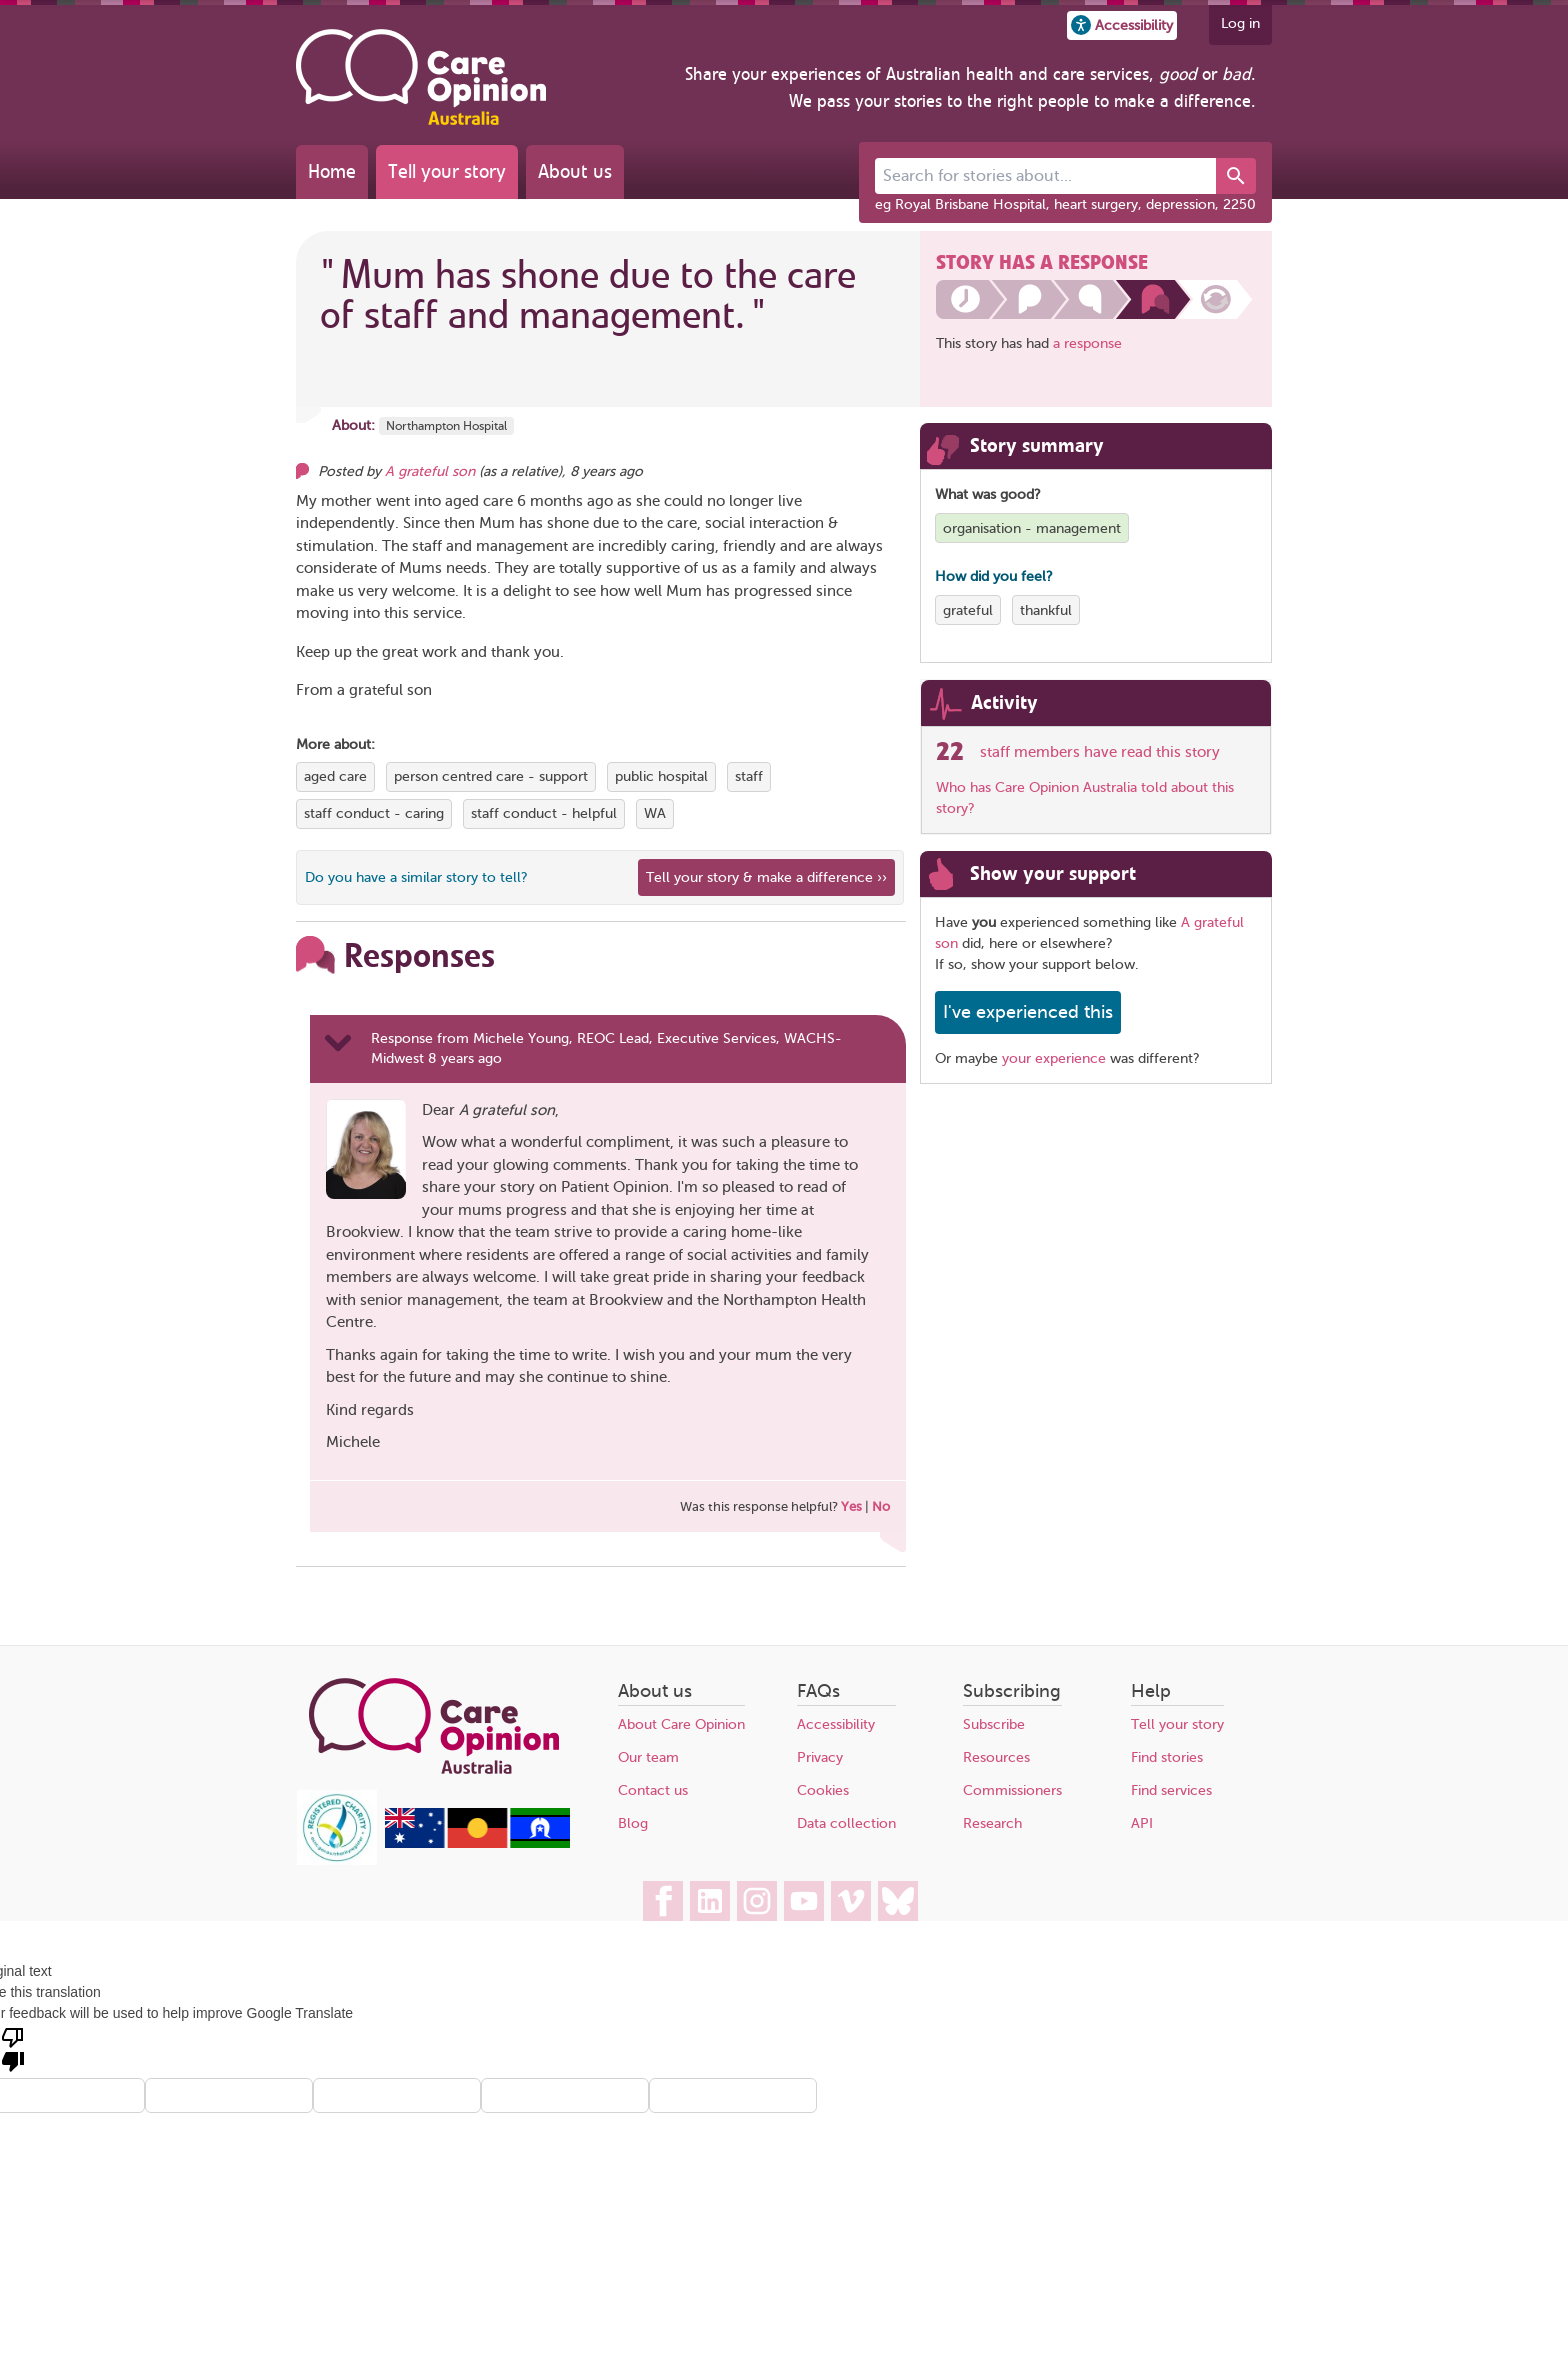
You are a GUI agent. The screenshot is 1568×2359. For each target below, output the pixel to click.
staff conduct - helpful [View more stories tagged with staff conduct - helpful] (544, 813)
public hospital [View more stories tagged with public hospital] (661, 776)
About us (575, 171)
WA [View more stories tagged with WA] (655, 813)
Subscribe (994, 1724)
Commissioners (1012, 1790)
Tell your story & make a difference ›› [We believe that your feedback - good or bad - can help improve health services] (766, 877)
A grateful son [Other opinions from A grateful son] (430, 471)
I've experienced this (1028, 1012)
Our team (648, 1757)
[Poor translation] (13, 2048)
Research (992, 1823)
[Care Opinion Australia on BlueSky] (898, 1901)
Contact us (653, 1790)
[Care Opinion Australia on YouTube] (804, 1901)
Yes (851, 1506)
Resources (996, 1757)
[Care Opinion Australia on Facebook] (663, 1901)
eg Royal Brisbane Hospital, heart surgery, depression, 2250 (1065, 204)
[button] (1122, 25)
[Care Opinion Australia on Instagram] (757, 1901)
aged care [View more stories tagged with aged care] (335, 776)
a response (1087, 343)
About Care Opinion (681, 1724)
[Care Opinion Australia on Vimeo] (851, 1901)
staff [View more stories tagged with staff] (749, 776)
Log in (1240, 23)
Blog (633, 1823)
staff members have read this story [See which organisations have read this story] (1100, 752)
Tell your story (447, 171)
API (1142, 1823)
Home (332, 171)
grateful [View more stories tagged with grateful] (968, 610)
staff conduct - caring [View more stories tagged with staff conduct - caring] (374, 813)
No (881, 1506)
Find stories (1167, 1757)
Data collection (846, 1823)
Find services (1171, 1790)
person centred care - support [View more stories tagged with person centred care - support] (491, 776)
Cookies (823, 1790)
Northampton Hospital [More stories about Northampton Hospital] (446, 426)
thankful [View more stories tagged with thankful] (1046, 610)
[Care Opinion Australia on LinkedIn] (710, 1901)
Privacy (820, 1757)
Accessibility (836, 1724)
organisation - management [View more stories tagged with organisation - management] (1032, 528)
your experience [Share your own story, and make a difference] (1054, 1058)
